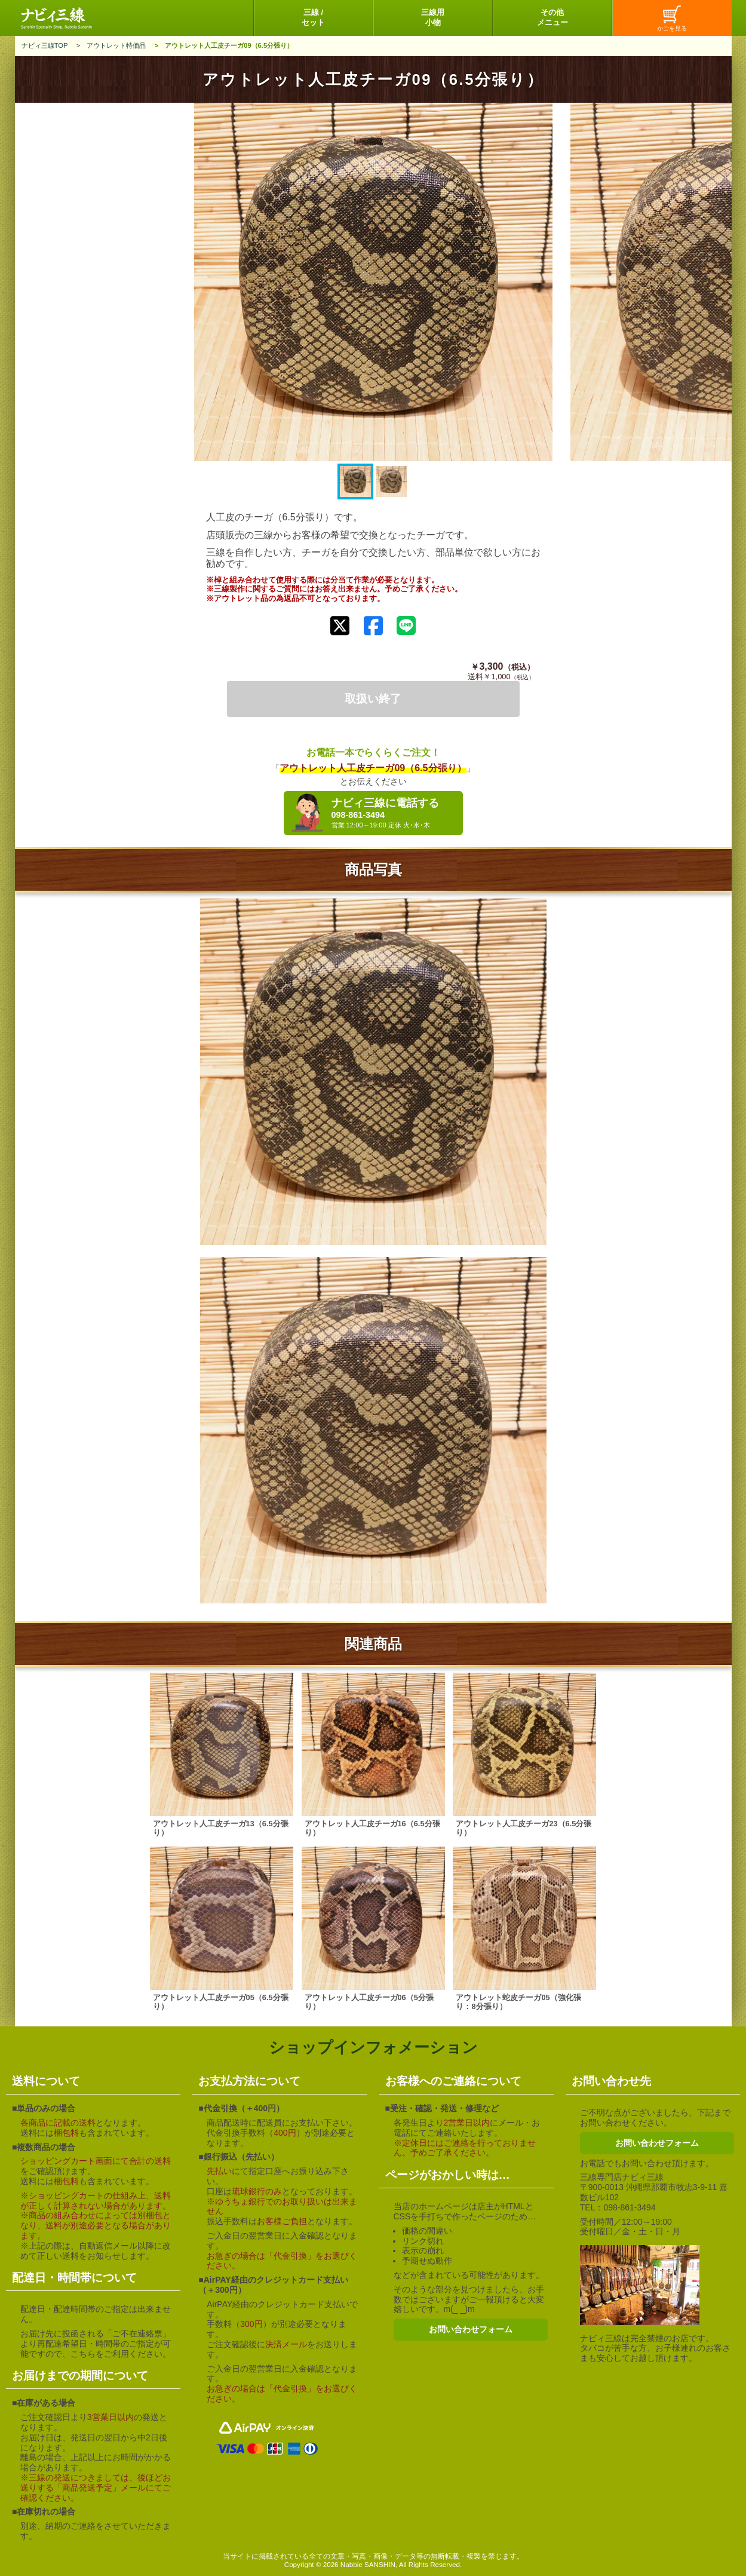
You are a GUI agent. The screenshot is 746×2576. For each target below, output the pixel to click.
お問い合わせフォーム (470, 2329)
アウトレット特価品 (116, 45)
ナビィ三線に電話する (394, 813)
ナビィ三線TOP (45, 45)
